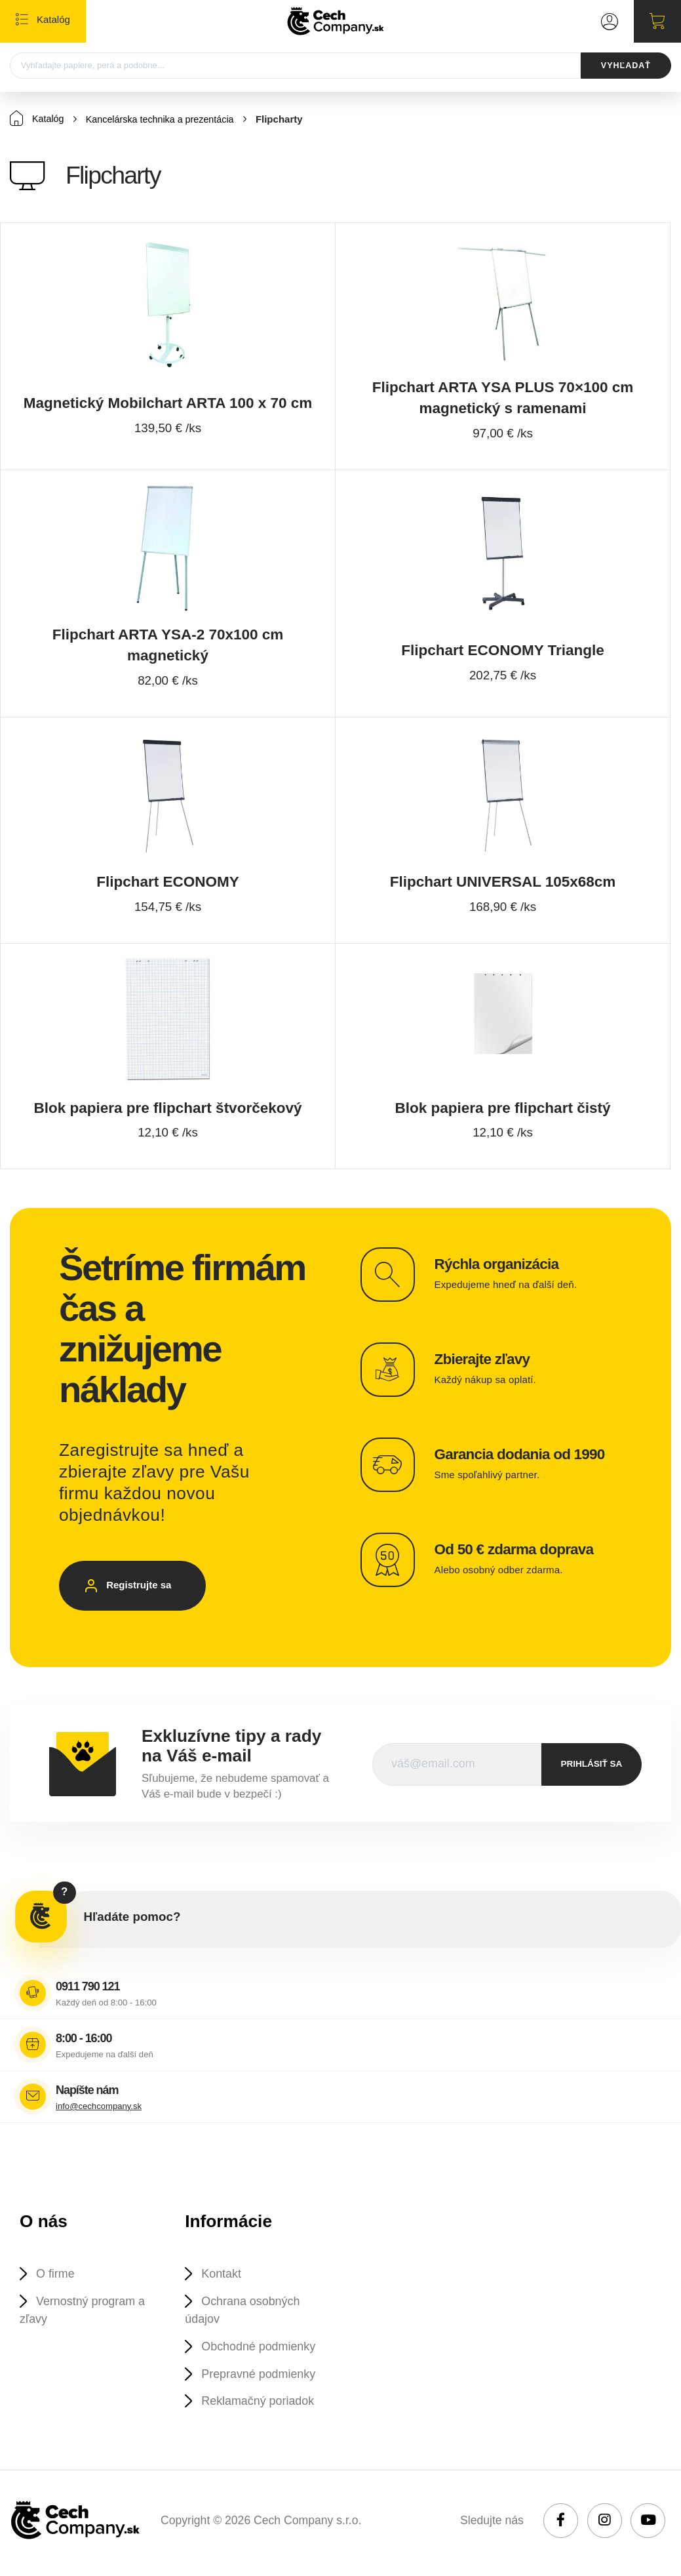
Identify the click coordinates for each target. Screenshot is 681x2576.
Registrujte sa (143, 1588)
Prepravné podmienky (262, 2378)
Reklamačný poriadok (262, 2406)
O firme (57, 2275)
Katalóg (38, 119)
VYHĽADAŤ (624, 66)
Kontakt (223, 2275)
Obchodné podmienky (262, 2350)
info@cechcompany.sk (99, 2107)
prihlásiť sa (592, 1764)
